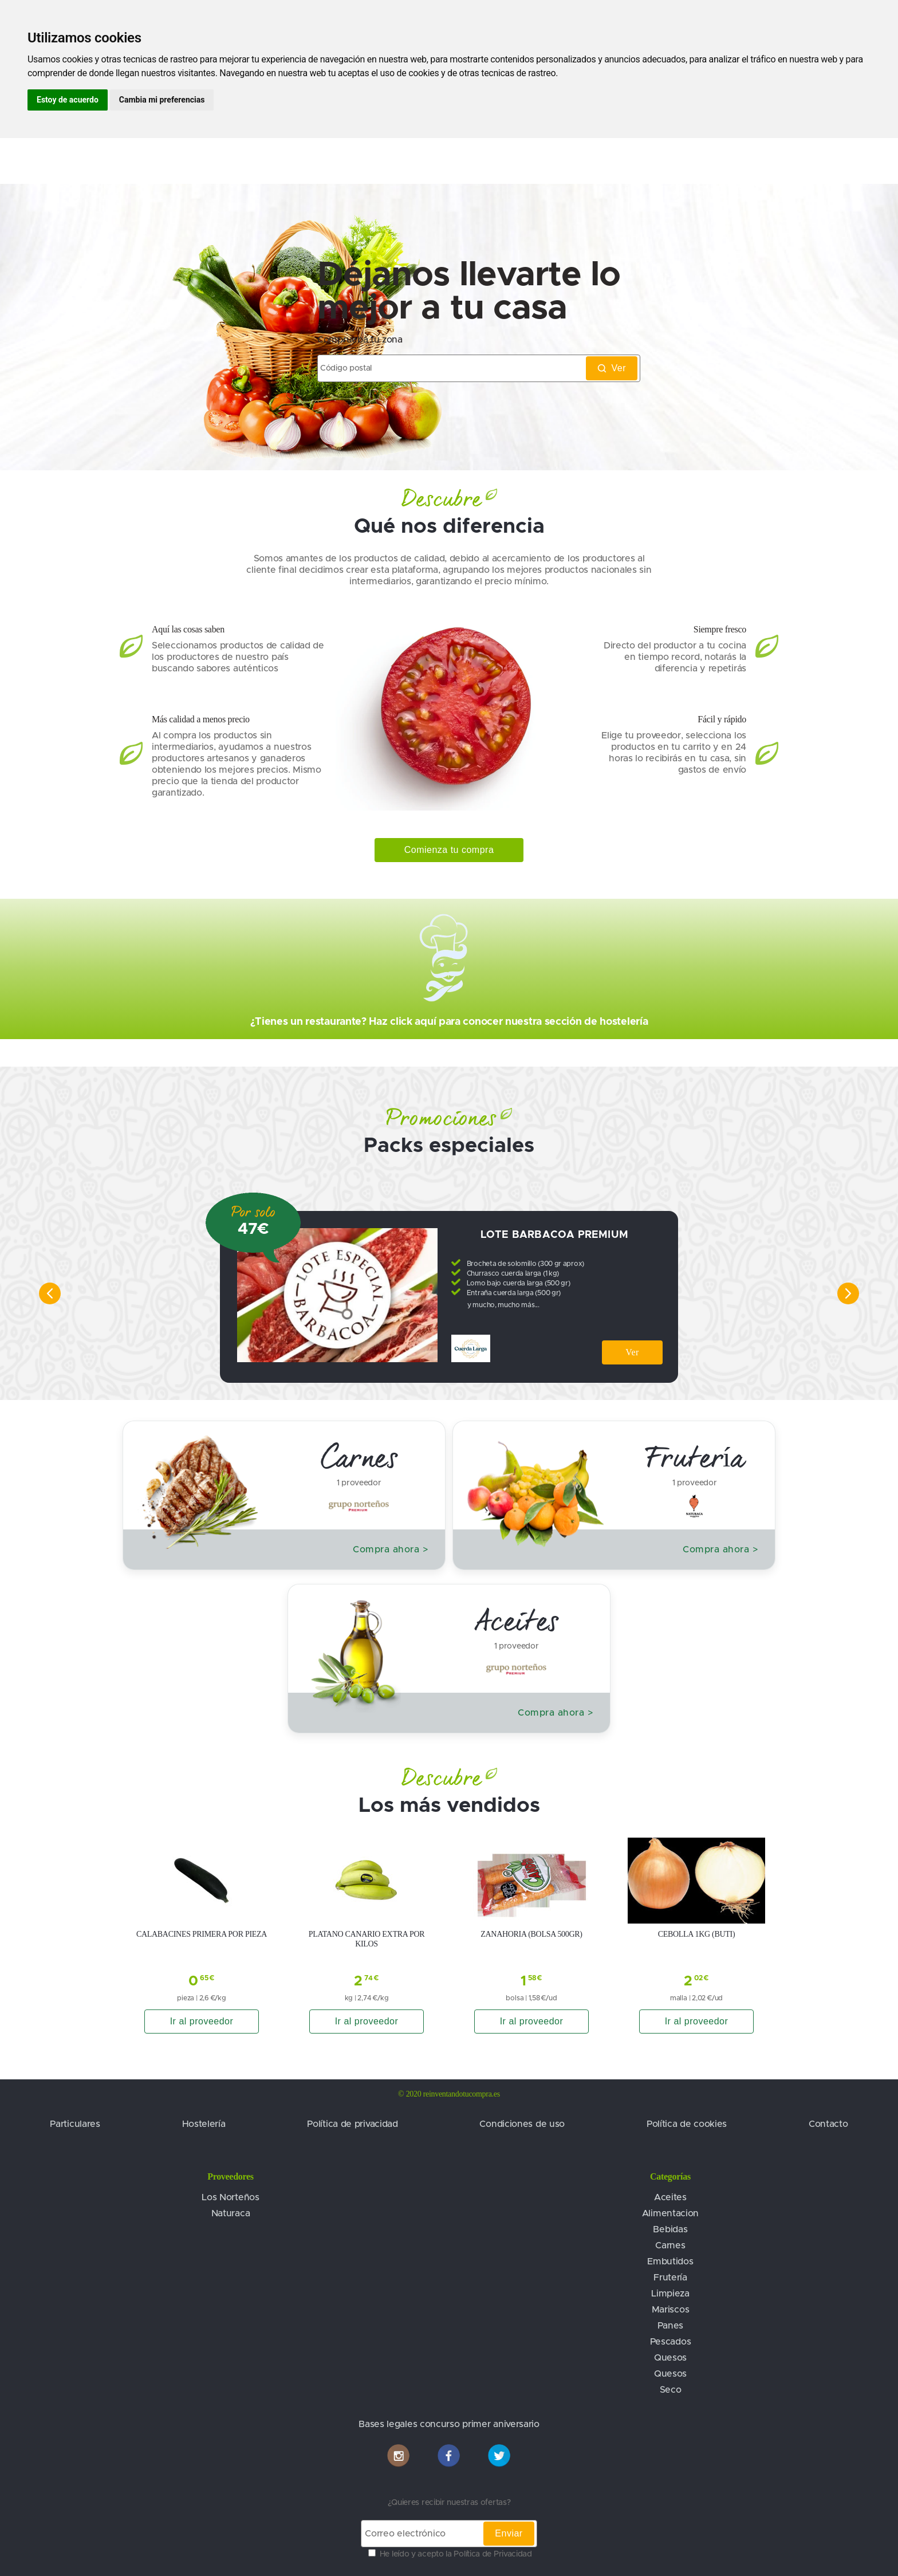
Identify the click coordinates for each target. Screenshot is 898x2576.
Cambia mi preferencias (162, 99)
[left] (40, 1293)
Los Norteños (230, 2197)
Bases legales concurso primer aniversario (449, 2424)
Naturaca (230, 2213)
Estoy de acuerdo (68, 99)
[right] (857, 1293)
